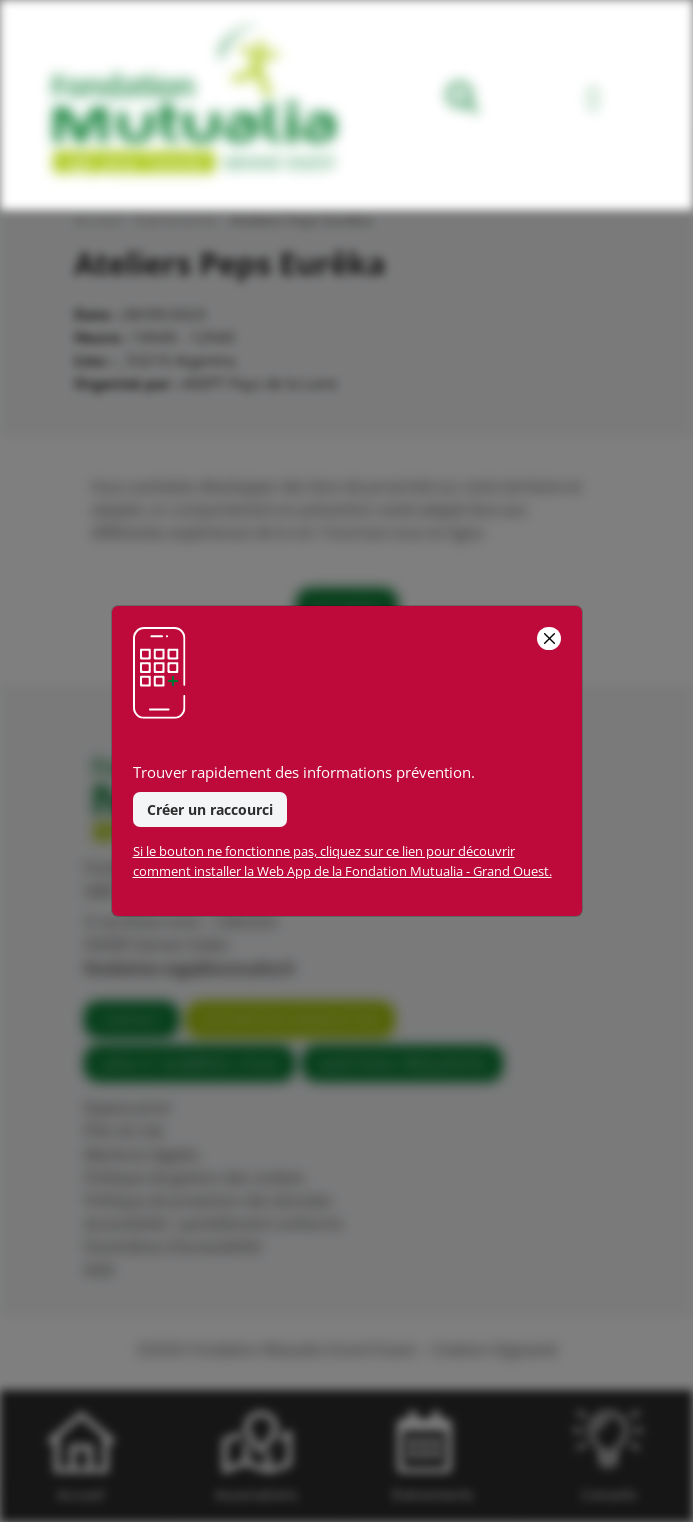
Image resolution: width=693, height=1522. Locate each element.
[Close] (548, 638)
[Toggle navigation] (593, 101)
